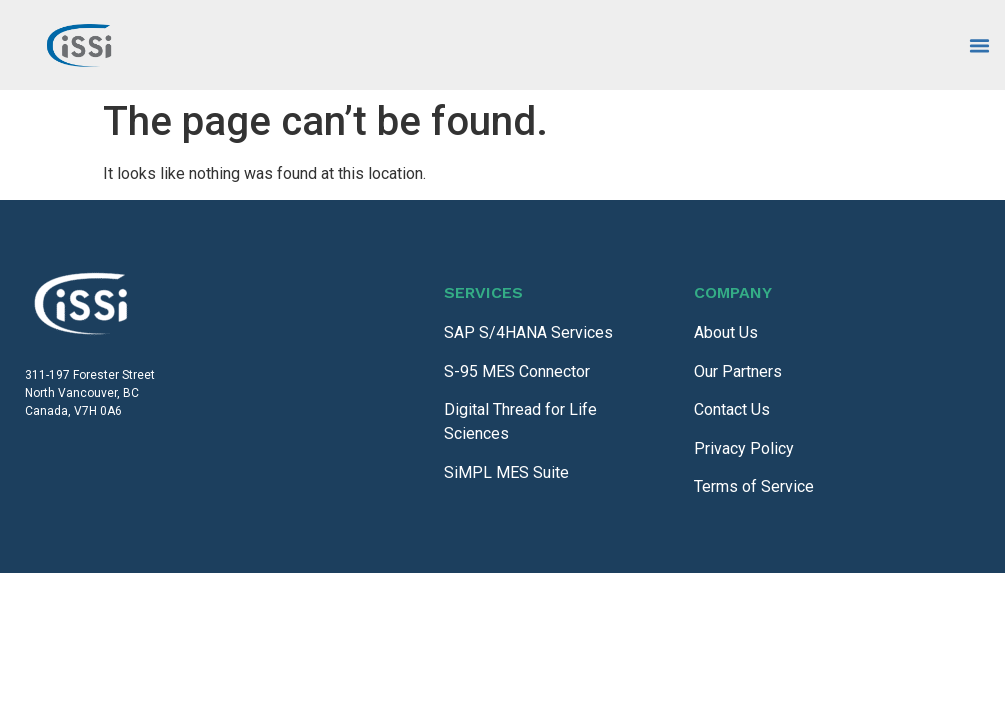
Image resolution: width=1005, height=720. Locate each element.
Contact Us (732, 409)
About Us (726, 332)
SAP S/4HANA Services (528, 332)
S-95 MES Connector (517, 371)
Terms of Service (754, 486)
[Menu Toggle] (979, 45)
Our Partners (738, 371)
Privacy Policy (744, 448)
